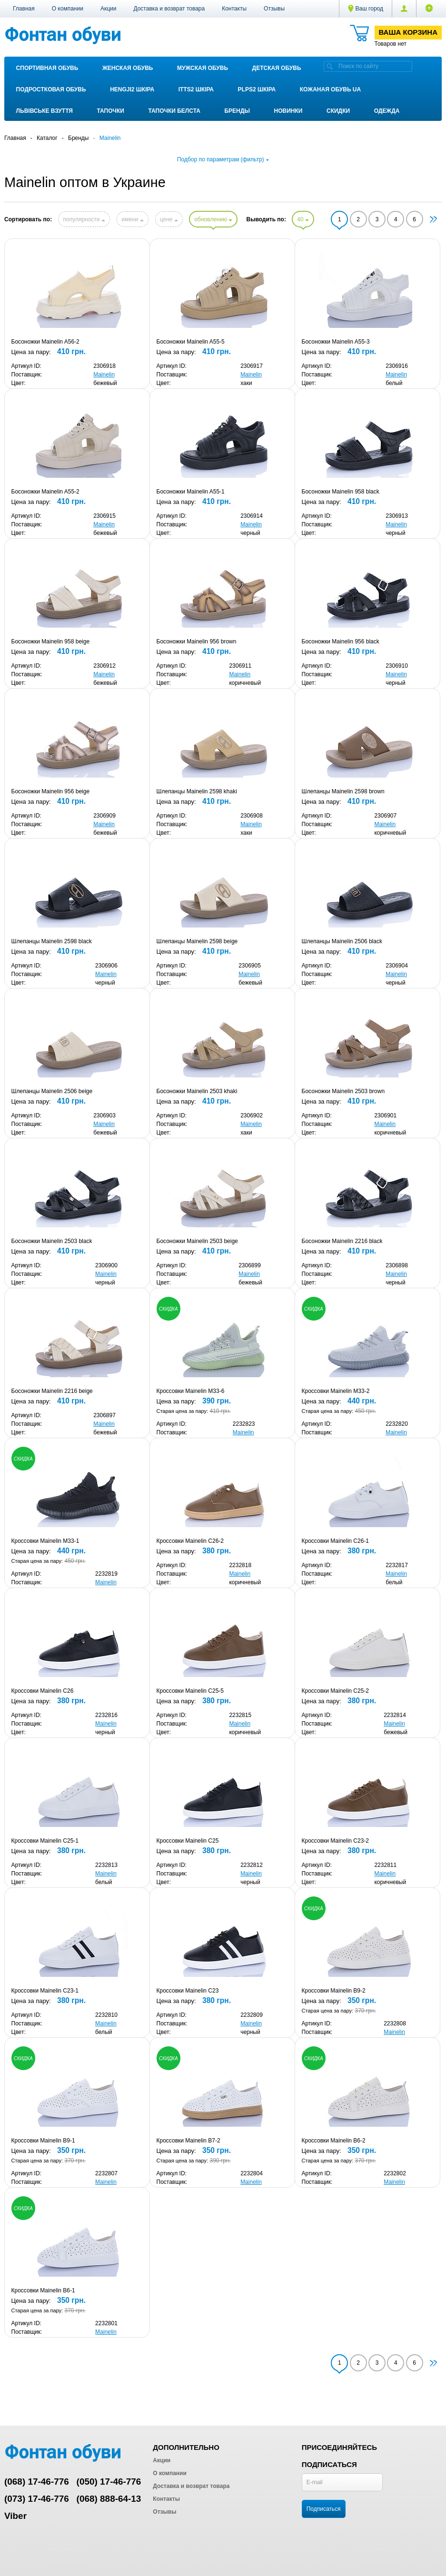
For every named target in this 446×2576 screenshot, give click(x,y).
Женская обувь (127, 68)
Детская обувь (276, 68)
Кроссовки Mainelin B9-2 (334, 1990)
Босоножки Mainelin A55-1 (191, 491)
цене (169, 219)
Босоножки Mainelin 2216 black (342, 1241)
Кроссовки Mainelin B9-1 (43, 2140)
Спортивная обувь (47, 68)
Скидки (338, 111)
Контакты (234, 8)
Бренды (237, 111)
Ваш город (365, 8)
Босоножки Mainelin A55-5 (191, 341)
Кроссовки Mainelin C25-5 (190, 1691)
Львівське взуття (44, 111)
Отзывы (274, 8)
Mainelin (104, 374)
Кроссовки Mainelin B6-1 (43, 2290)
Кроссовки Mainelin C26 (42, 1691)
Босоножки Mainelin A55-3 (336, 341)
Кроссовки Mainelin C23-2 (335, 1840)
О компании (67, 8)
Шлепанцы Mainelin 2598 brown (343, 791)
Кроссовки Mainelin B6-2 (334, 2140)
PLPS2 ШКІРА (257, 89)
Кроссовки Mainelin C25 (188, 1840)
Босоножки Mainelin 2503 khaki (197, 1091)
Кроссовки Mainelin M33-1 (45, 1541)
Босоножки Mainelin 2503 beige (197, 1241)
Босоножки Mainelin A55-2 (45, 491)
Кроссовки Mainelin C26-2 (190, 1541)
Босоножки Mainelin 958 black (340, 491)
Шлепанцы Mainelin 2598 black (51, 941)
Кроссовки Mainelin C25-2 (335, 1691)
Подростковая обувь (51, 89)
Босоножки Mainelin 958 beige (50, 641)
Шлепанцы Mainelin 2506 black (342, 941)
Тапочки (110, 111)
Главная (24, 8)
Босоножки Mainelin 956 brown (197, 641)
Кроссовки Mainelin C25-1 (45, 1840)
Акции (108, 8)
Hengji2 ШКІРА (132, 89)
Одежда (387, 111)
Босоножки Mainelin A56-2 (45, 341)
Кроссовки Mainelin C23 (188, 1990)
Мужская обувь (202, 68)
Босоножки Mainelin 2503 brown (343, 1091)
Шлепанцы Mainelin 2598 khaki (197, 791)
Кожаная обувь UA (330, 89)
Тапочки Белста (174, 111)
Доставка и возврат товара (169, 8)
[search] (330, 66)
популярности (84, 219)
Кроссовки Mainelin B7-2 (188, 2140)
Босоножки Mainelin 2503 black (51, 1241)
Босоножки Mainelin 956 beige (50, 791)
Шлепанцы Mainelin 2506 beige (52, 1091)
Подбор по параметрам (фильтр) (223, 159)
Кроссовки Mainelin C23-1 (45, 1990)
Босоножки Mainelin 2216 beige (52, 1391)
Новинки (288, 111)
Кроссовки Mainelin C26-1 (335, 1541)
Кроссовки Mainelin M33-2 (336, 1391)
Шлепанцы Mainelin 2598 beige (197, 941)
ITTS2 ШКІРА (196, 89)
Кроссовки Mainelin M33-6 (191, 1391)
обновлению (213, 219)
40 (303, 219)
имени (132, 219)
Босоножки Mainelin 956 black (340, 641)
